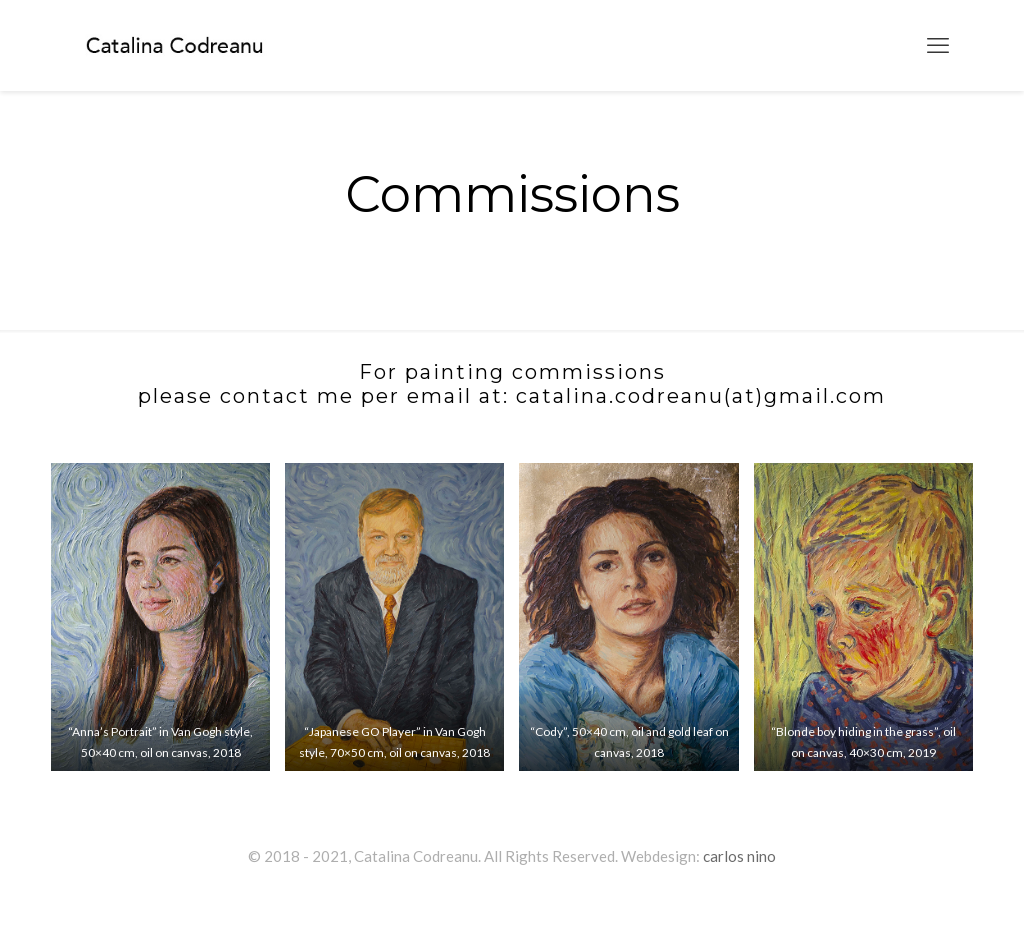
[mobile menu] (938, 45)
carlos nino (739, 856)
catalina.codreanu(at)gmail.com (701, 396)
